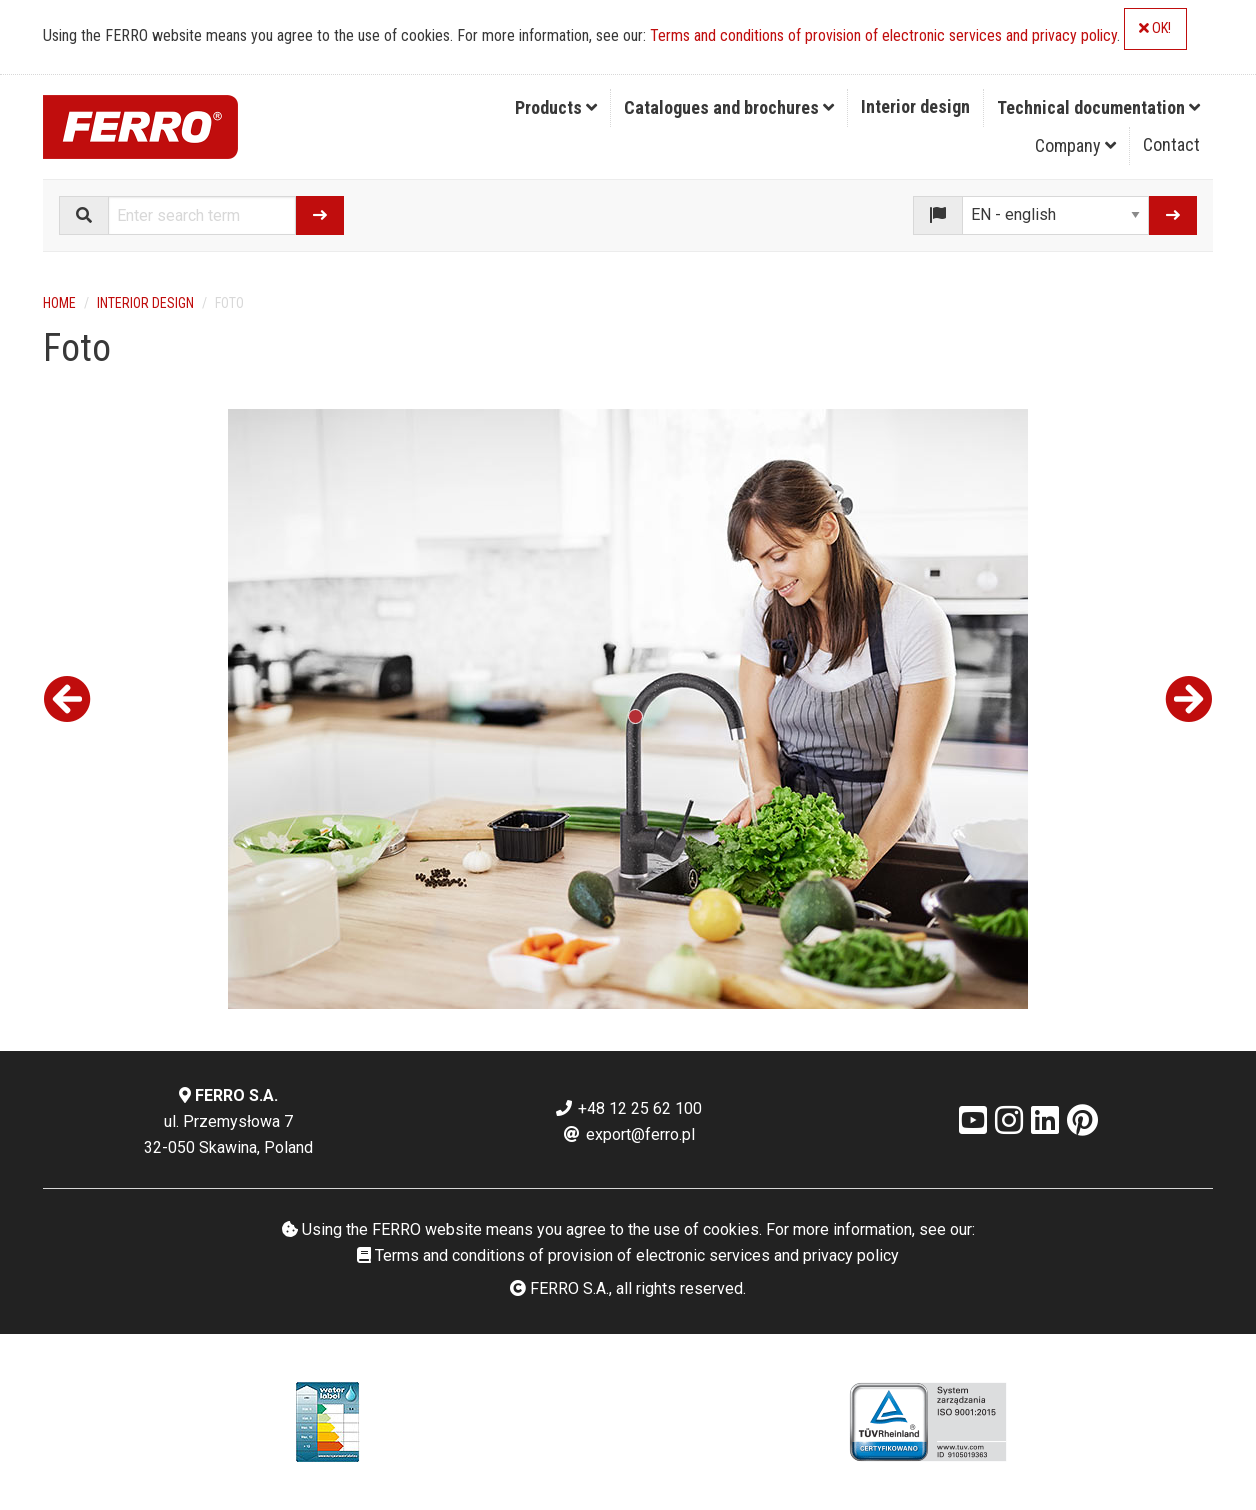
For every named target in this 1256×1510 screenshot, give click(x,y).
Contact (1171, 144)
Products (556, 107)
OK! (1155, 28)
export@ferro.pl (628, 1134)
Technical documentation (1098, 107)
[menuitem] (556, 108)
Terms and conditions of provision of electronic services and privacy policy (883, 35)
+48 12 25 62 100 (628, 1108)
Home (59, 303)
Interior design (915, 106)
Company (1075, 145)
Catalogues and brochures (729, 107)
